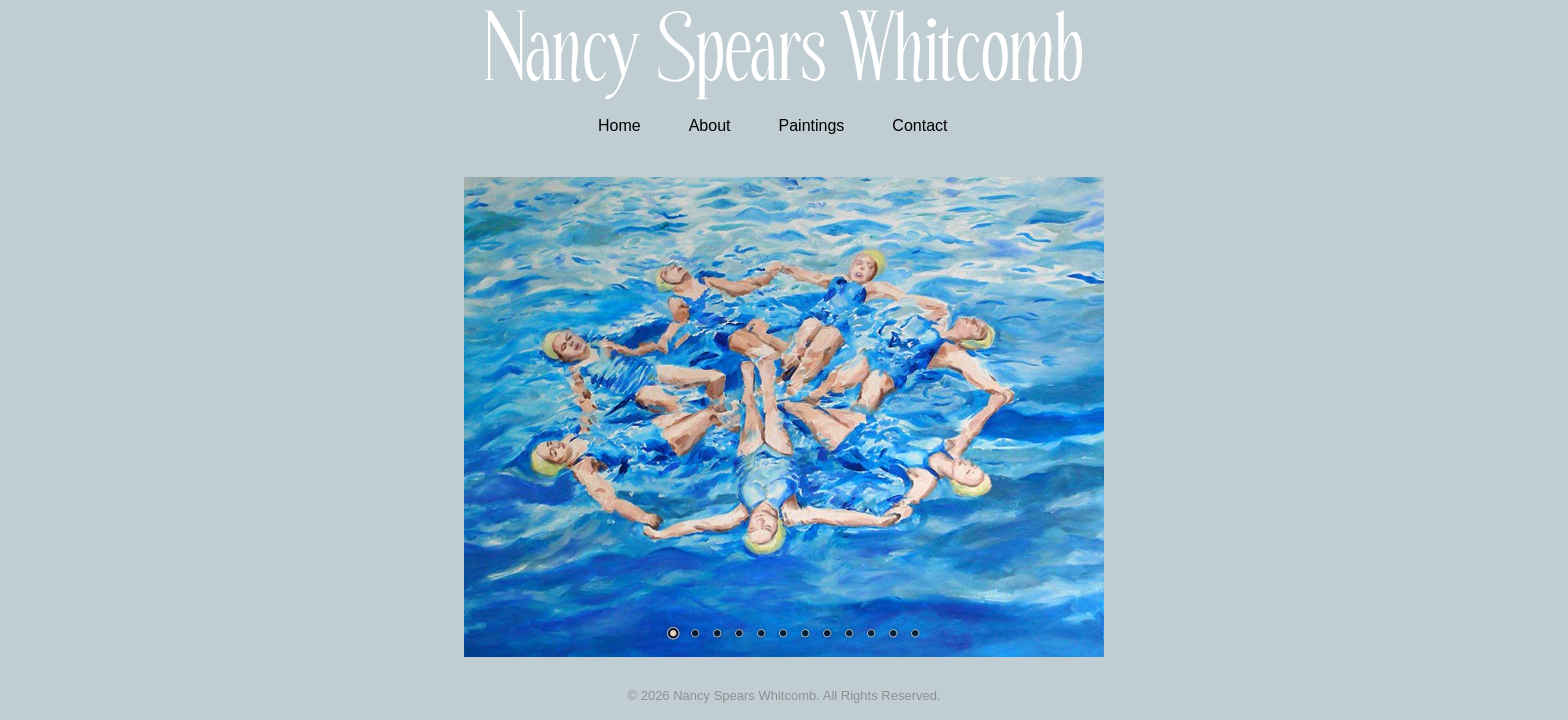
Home (619, 125)
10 (871, 633)
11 (893, 633)
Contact (919, 125)
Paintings (812, 125)
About (710, 125)
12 (915, 633)
